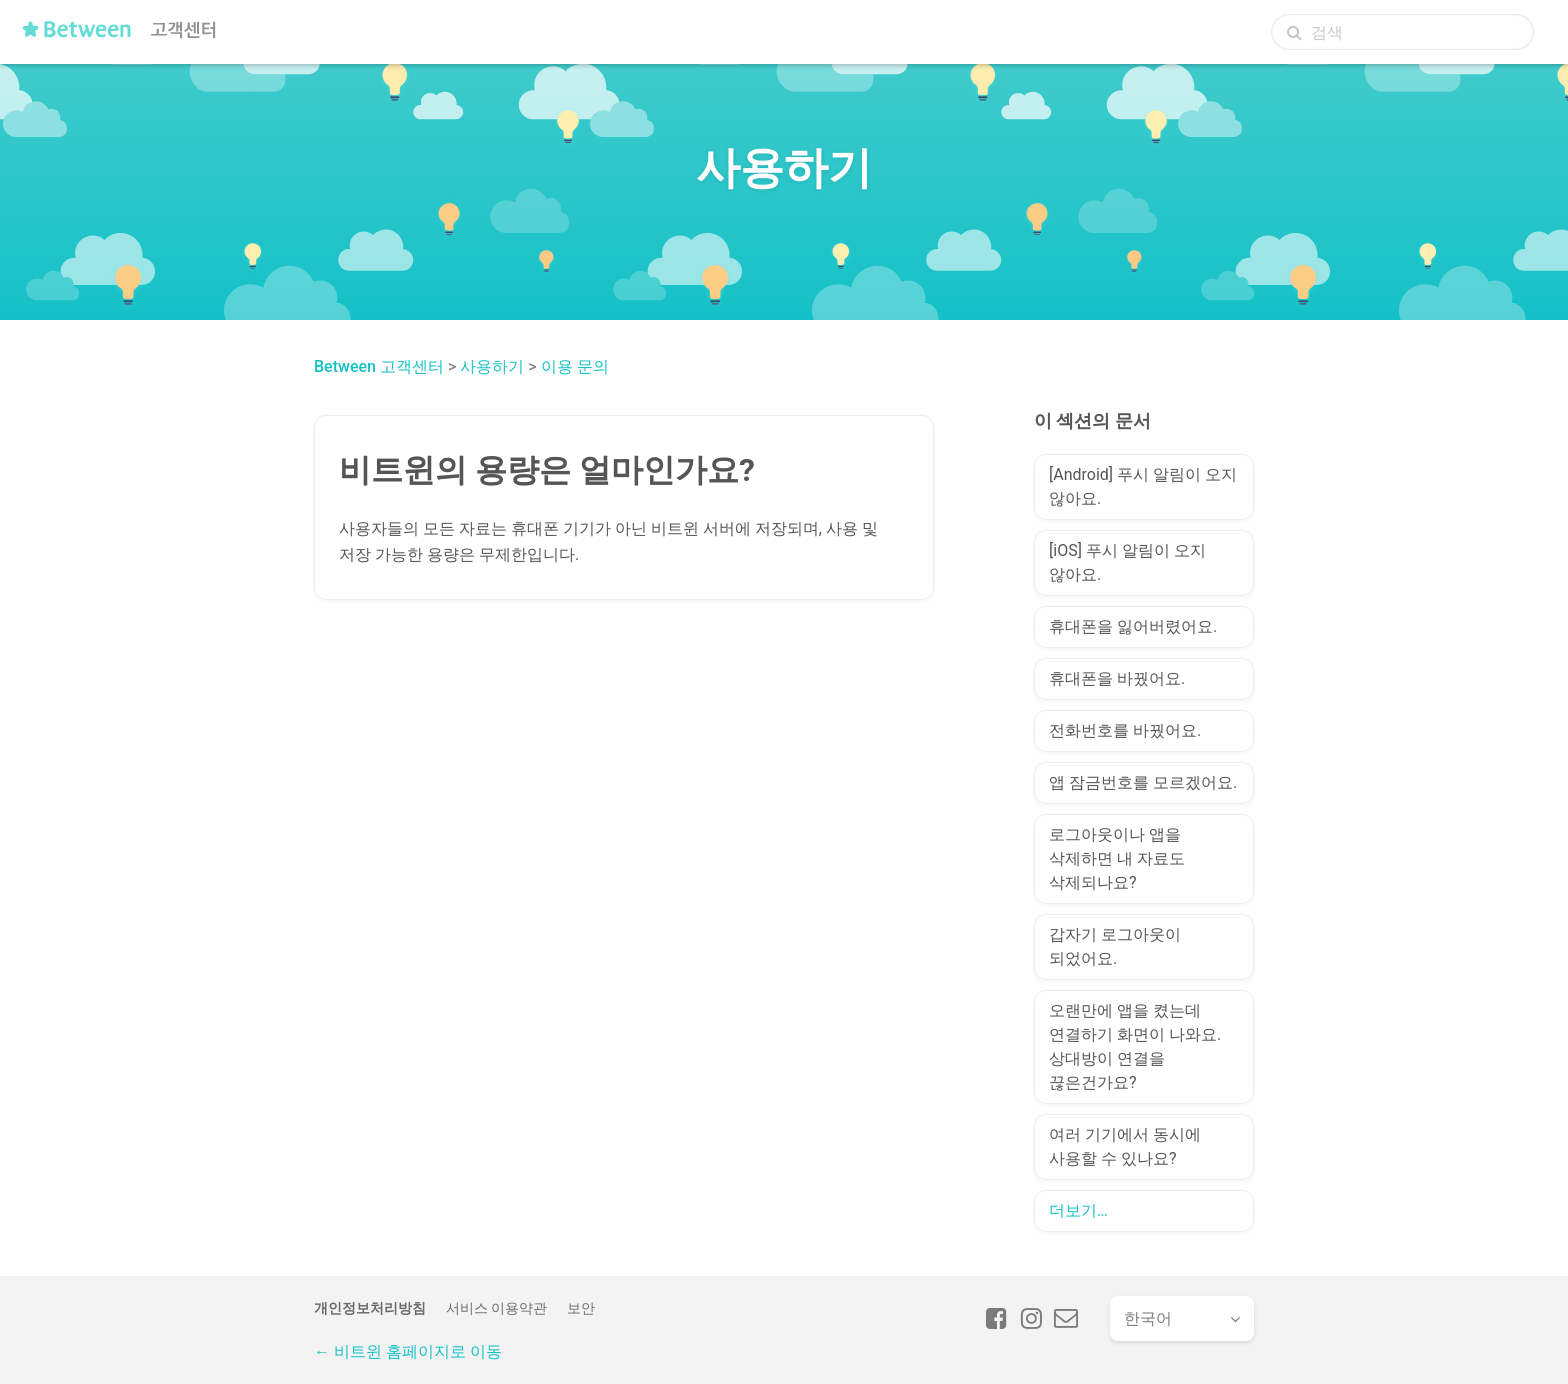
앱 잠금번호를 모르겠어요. (1143, 782)
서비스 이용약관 (496, 1308)
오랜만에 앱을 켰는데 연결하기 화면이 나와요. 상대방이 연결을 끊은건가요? (1135, 1046)
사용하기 (492, 366)
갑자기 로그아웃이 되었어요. (1115, 946)
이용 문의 (575, 366)
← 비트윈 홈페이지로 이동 (408, 1351)
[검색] (1402, 32)
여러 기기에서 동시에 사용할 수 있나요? (1125, 1146)
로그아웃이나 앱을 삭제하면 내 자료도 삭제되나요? (1117, 858)
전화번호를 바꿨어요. (1125, 730)
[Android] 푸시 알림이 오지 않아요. (1143, 486)
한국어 (1148, 1318)
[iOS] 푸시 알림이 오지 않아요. (1127, 562)
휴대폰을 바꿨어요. (1117, 678)
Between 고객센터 (379, 366)
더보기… (1078, 1210)
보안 (581, 1308)
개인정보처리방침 (370, 1308)
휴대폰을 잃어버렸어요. (1133, 626)
